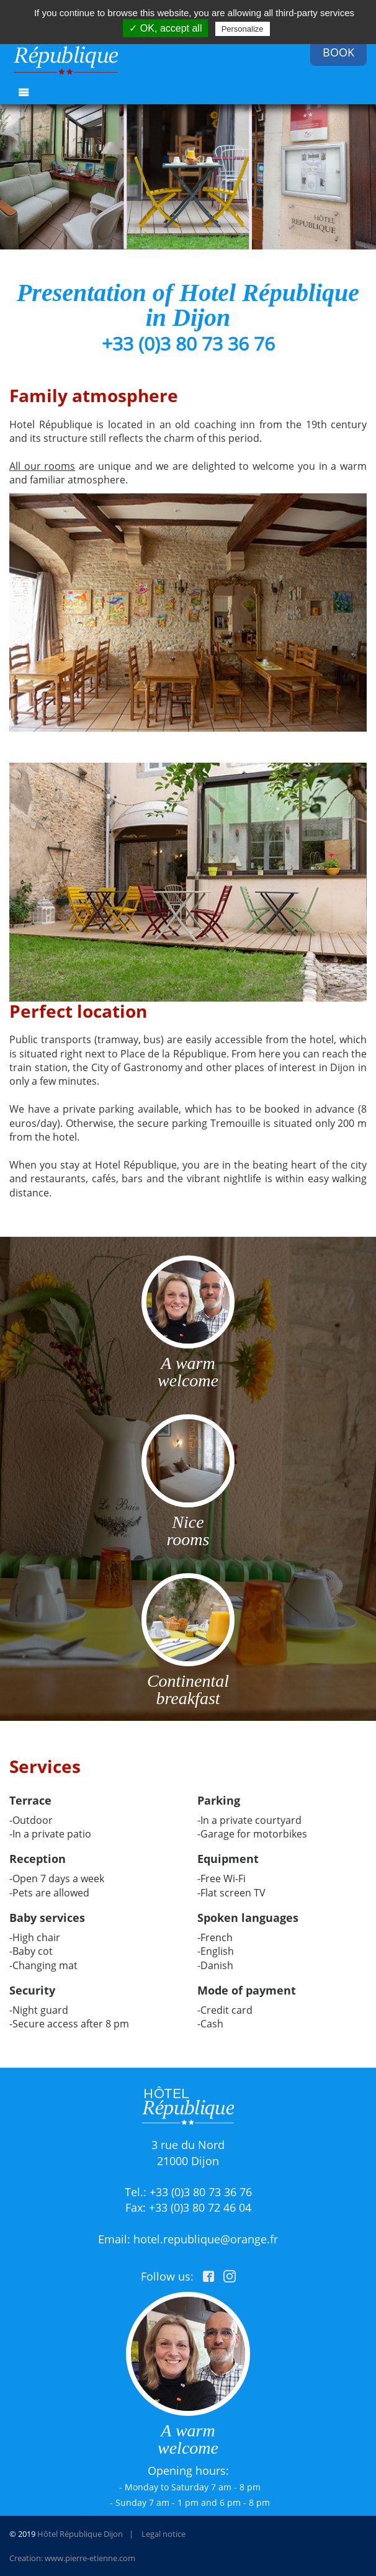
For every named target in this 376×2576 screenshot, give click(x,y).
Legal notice (163, 2533)
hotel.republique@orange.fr (205, 2239)
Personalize (243, 29)
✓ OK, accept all (165, 28)
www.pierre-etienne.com (90, 2558)
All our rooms (42, 466)
